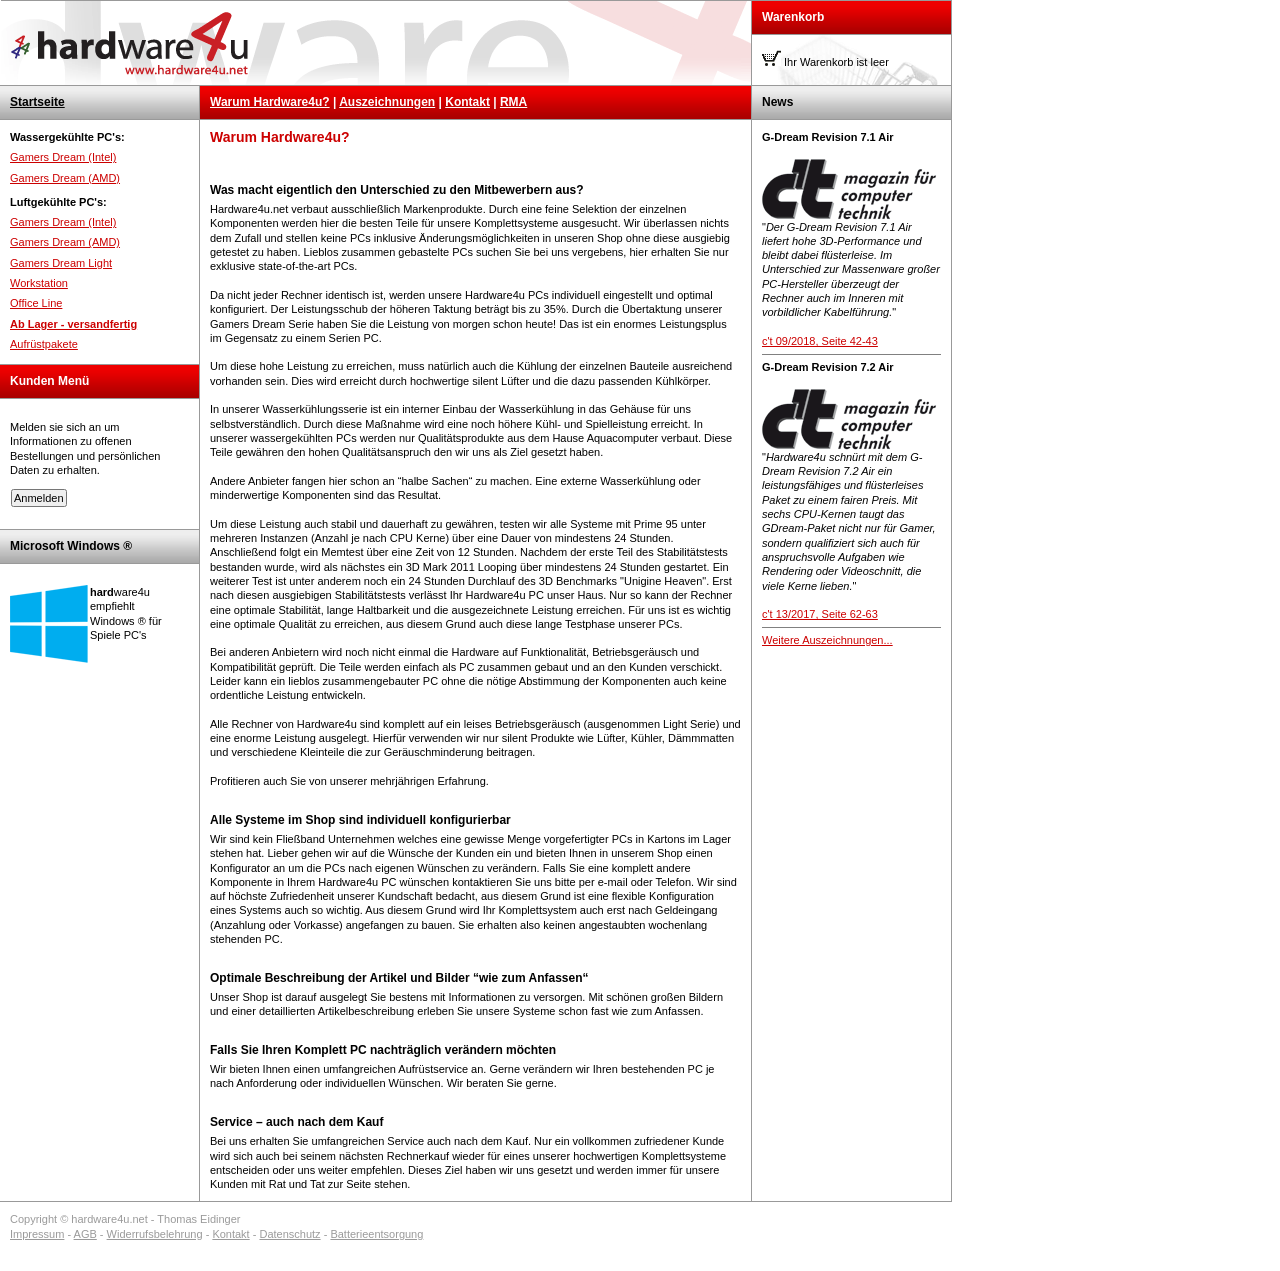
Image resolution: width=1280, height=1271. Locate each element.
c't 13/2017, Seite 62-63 (820, 614)
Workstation (39, 283)
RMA (513, 102)
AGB (85, 1234)
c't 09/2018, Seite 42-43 (820, 341)
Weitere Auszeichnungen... (827, 640)
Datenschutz (289, 1234)
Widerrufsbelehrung (155, 1234)
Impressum (37, 1234)
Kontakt (467, 102)
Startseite (37, 102)
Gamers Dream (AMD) (65, 178)
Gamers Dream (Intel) (63, 157)
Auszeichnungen (387, 102)
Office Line (36, 303)
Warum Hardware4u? (270, 102)
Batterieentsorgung (376, 1234)
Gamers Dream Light (61, 263)
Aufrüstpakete (44, 344)
